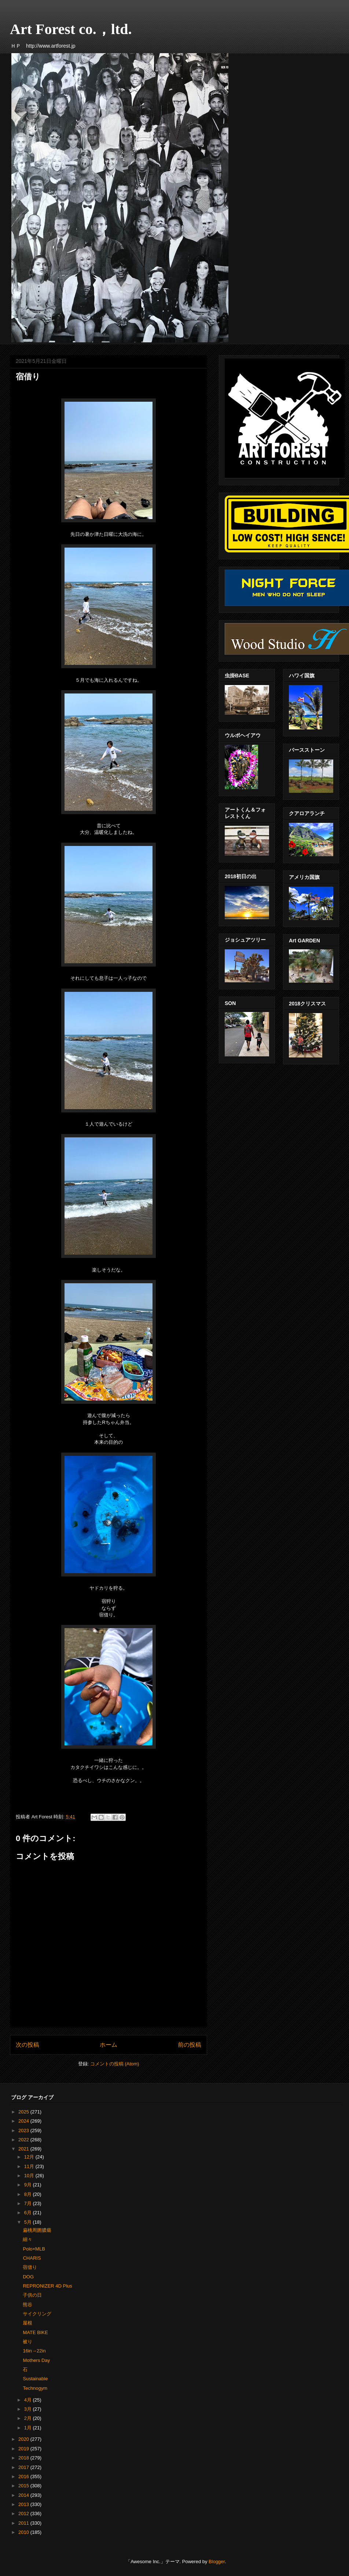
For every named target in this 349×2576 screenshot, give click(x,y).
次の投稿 (27, 2045)
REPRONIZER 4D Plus (47, 2286)
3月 (28, 2409)
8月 (28, 2194)
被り (27, 2341)
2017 (24, 2467)
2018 (24, 2458)
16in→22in (34, 2351)
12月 (30, 2157)
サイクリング (37, 2313)
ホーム (108, 2045)
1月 (28, 2427)
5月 (28, 2222)
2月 (28, 2418)
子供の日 (32, 2295)
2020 (24, 2439)
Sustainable (35, 2378)
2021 (24, 2149)
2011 (24, 2523)
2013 (24, 2504)
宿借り (30, 2267)
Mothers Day (36, 2360)
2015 (24, 2485)
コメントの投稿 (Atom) (114, 2064)
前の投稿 (189, 2045)
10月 (30, 2175)
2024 (24, 2121)
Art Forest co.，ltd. (71, 29)
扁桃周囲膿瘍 (37, 2230)
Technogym (35, 2388)
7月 (28, 2203)
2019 (24, 2448)
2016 (24, 2476)
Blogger (217, 2561)
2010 (24, 2532)
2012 (24, 2513)
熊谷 (27, 2304)
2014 (24, 2495)
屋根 (27, 2323)
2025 (24, 2112)
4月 (28, 2400)
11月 (30, 2166)
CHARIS (32, 2258)
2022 (24, 2139)
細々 (27, 2239)
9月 (28, 2184)
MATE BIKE (35, 2332)
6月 (28, 2212)
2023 (24, 2130)
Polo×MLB (34, 2249)
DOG (28, 2276)
